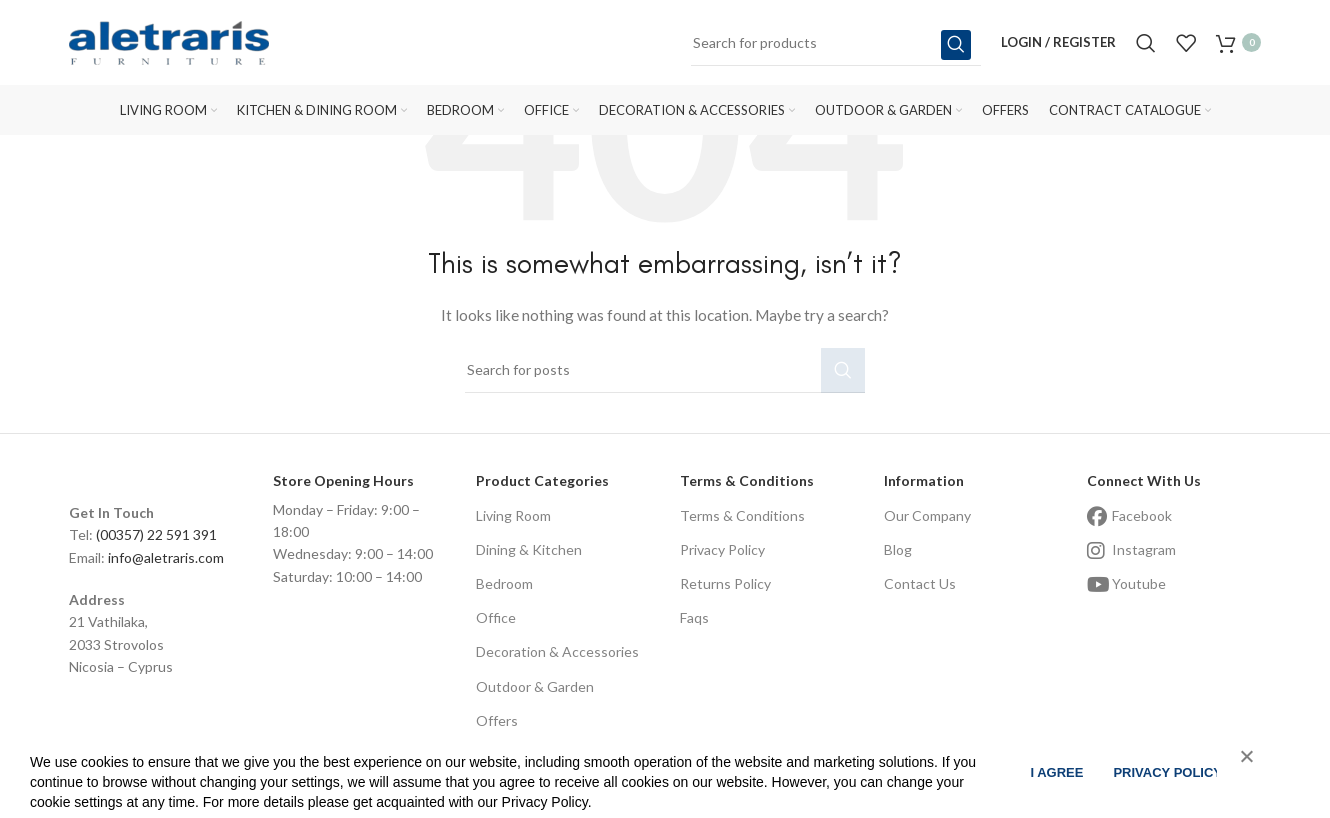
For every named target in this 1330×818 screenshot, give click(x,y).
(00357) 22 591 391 (156, 534)
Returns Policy (725, 583)
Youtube (1139, 583)
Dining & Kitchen (529, 549)
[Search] (836, 45)
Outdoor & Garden (535, 686)
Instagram (1144, 549)
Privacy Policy (722, 549)
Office (496, 617)
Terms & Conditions (742, 515)
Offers (497, 720)
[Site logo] (169, 43)
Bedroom (504, 583)
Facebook (1142, 515)
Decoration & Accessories (557, 651)
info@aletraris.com (166, 557)
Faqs (694, 617)
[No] (1237, 768)
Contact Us (920, 583)
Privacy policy (1167, 772)
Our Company (927, 515)
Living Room (513, 515)
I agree (1056, 772)
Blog (898, 549)
